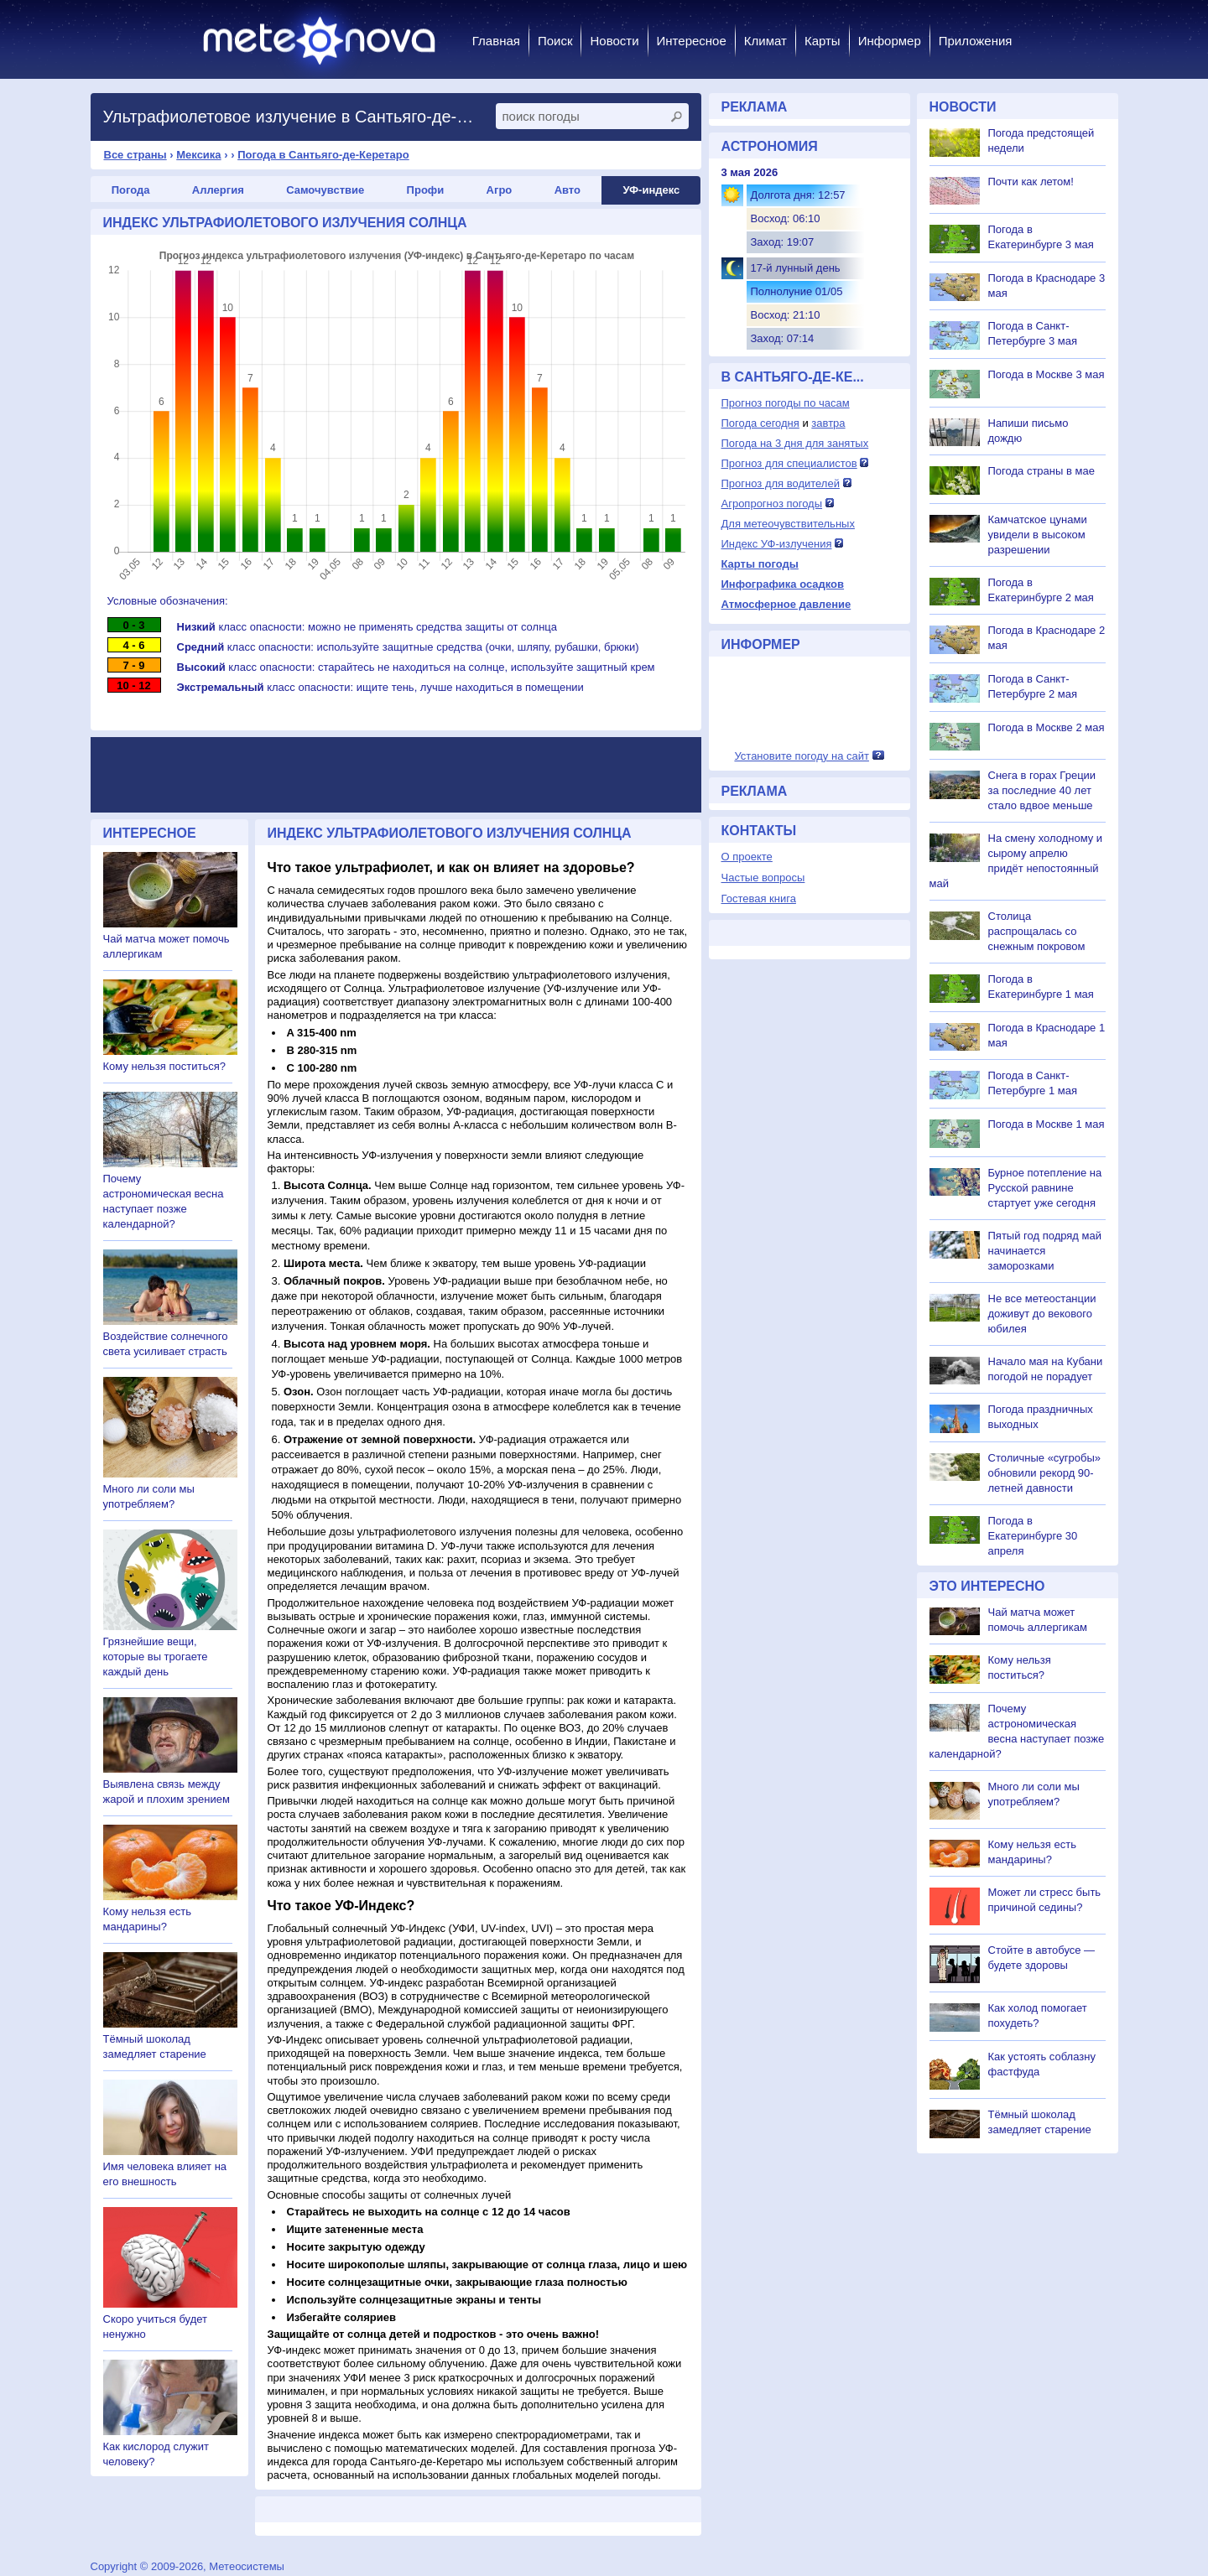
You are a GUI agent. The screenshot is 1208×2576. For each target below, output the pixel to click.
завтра (828, 423)
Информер (889, 41)
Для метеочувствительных (788, 523)
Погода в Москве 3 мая (1046, 374)
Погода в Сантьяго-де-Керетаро (323, 154)
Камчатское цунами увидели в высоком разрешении (1037, 534)
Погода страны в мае (1041, 471)
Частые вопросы (763, 877)
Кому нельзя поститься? (164, 1066)
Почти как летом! (1031, 181)
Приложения (976, 41)
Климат (765, 41)
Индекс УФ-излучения (776, 544)
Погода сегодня (760, 423)
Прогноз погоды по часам (785, 403)
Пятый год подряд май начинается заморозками (1044, 1250)
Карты (822, 41)
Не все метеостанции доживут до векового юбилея (1042, 1313)
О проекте (747, 856)
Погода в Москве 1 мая (1046, 1124)
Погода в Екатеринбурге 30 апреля (1033, 1535)
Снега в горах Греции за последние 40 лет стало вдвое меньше (1042, 790)
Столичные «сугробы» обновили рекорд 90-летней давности (1044, 1473)
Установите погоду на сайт (801, 756)
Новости (614, 41)
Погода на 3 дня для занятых (795, 443)
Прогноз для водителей (780, 483)
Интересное (691, 41)
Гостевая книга (758, 898)
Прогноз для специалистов (789, 463)
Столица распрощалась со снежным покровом (1037, 931)
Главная (496, 41)
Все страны (135, 154)
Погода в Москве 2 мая (1046, 727)
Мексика (198, 154)
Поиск (555, 41)
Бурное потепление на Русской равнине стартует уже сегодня (1045, 1187)
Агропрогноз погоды (772, 503)
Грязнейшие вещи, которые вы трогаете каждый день (155, 1656)
